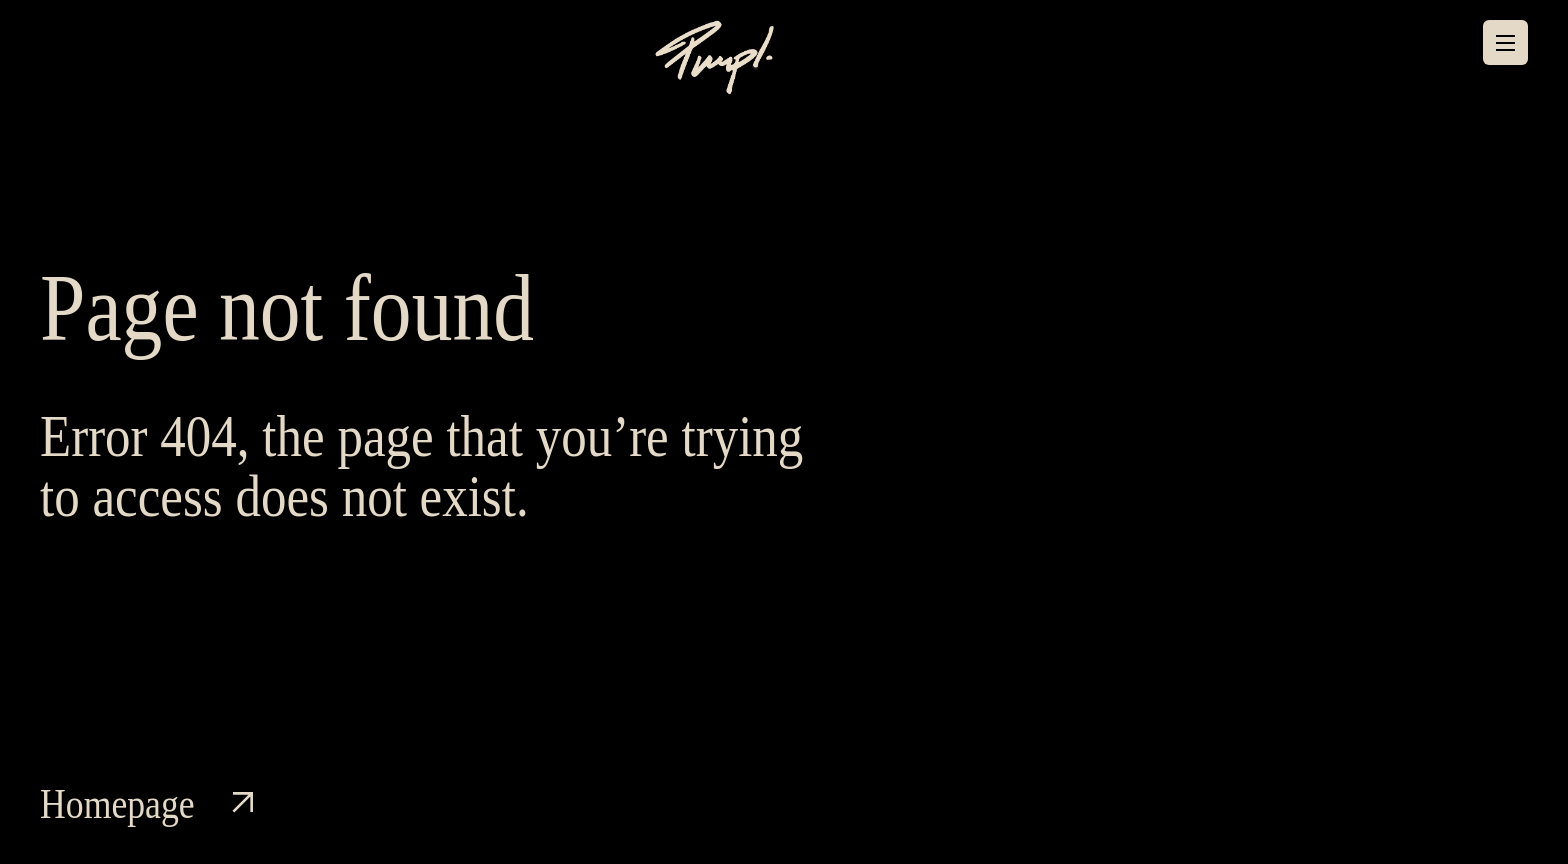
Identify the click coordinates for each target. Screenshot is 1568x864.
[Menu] (1505, 43)
